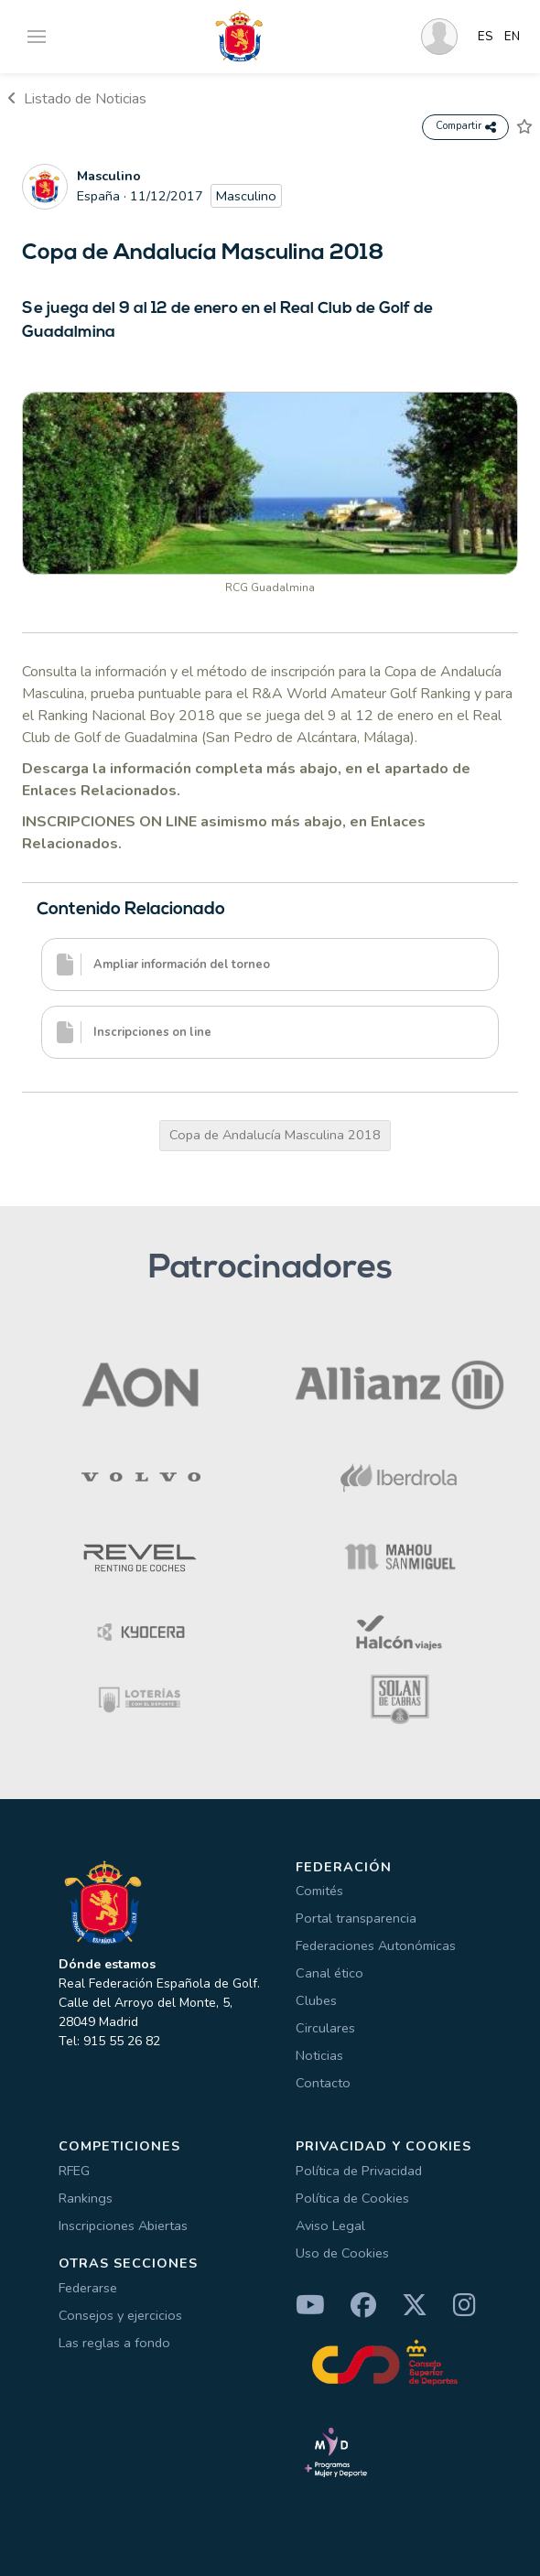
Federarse (88, 2288)
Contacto (323, 2083)
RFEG (74, 2170)
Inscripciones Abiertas (123, 2225)
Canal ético (329, 1973)
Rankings (86, 2198)
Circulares (325, 2028)
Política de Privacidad (359, 2170)
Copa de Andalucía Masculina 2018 (275, 1135)
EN (512, 36)
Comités (319, 1890)
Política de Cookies (352, 2198)
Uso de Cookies (342, 2253)
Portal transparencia (356, 1918)
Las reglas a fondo (114, 2342)
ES (485, 36)
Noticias (319, 2055)
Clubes (316, 2000)
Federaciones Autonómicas (376, 1945)
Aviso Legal (330, 2225)
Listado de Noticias (76, 99)
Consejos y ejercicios (120, 2315)
